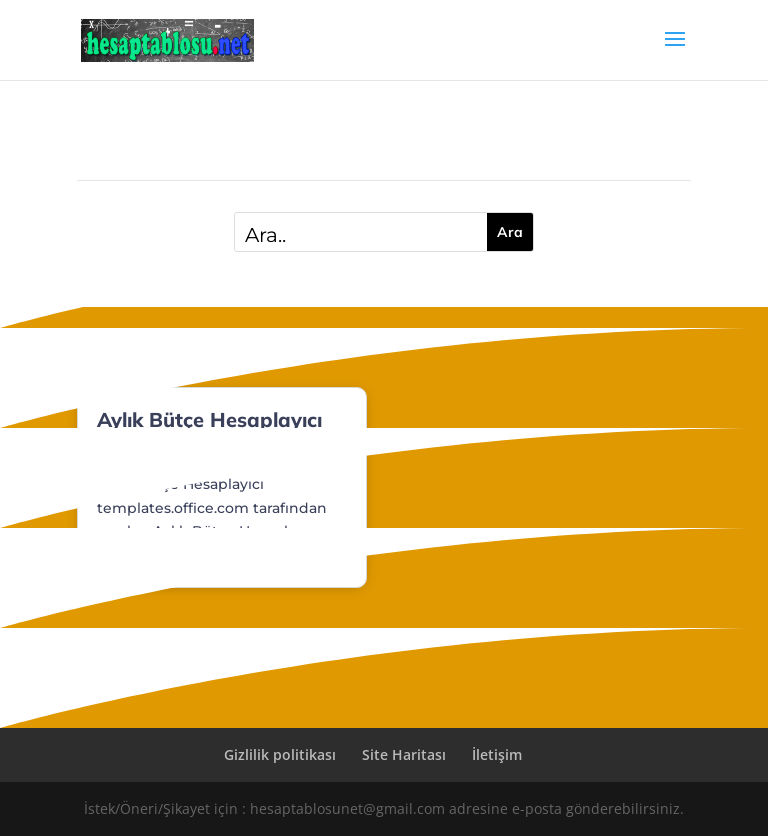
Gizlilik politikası (280, 754)
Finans (185, 454)
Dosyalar (126, 454)
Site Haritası (404, 754)
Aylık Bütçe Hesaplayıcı (209, 419)
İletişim (497, 754)
